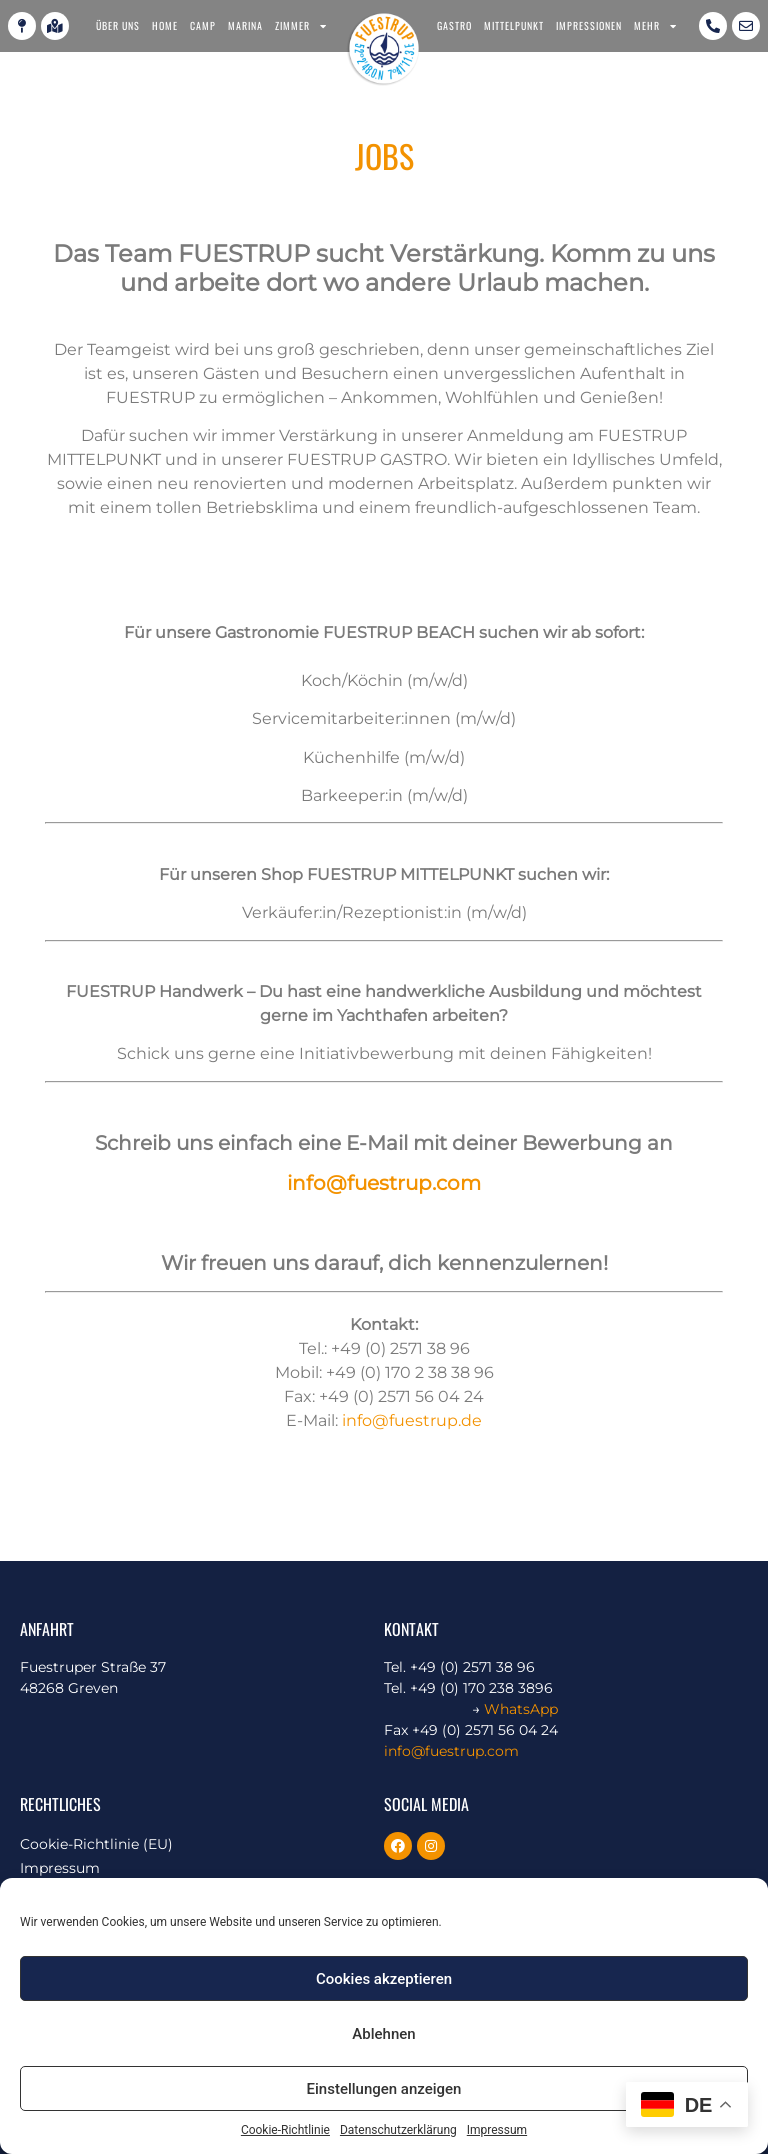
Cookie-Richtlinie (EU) (96, 1844)
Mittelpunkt (514, 25)
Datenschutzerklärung (398, 2130)
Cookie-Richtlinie (285, 2130)
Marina (245, 25)
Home (165, 25)
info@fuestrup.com (384, 1183)
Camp (203, 25)
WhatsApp (521, 1709)
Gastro (454, 25)
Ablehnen (383, 2034)
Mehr (655, 26)
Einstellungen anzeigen (384, 2089)
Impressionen (589, 25)
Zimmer (301, 26)
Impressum (497, 2130)
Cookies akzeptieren (384, 1979)
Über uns (118, 25)
